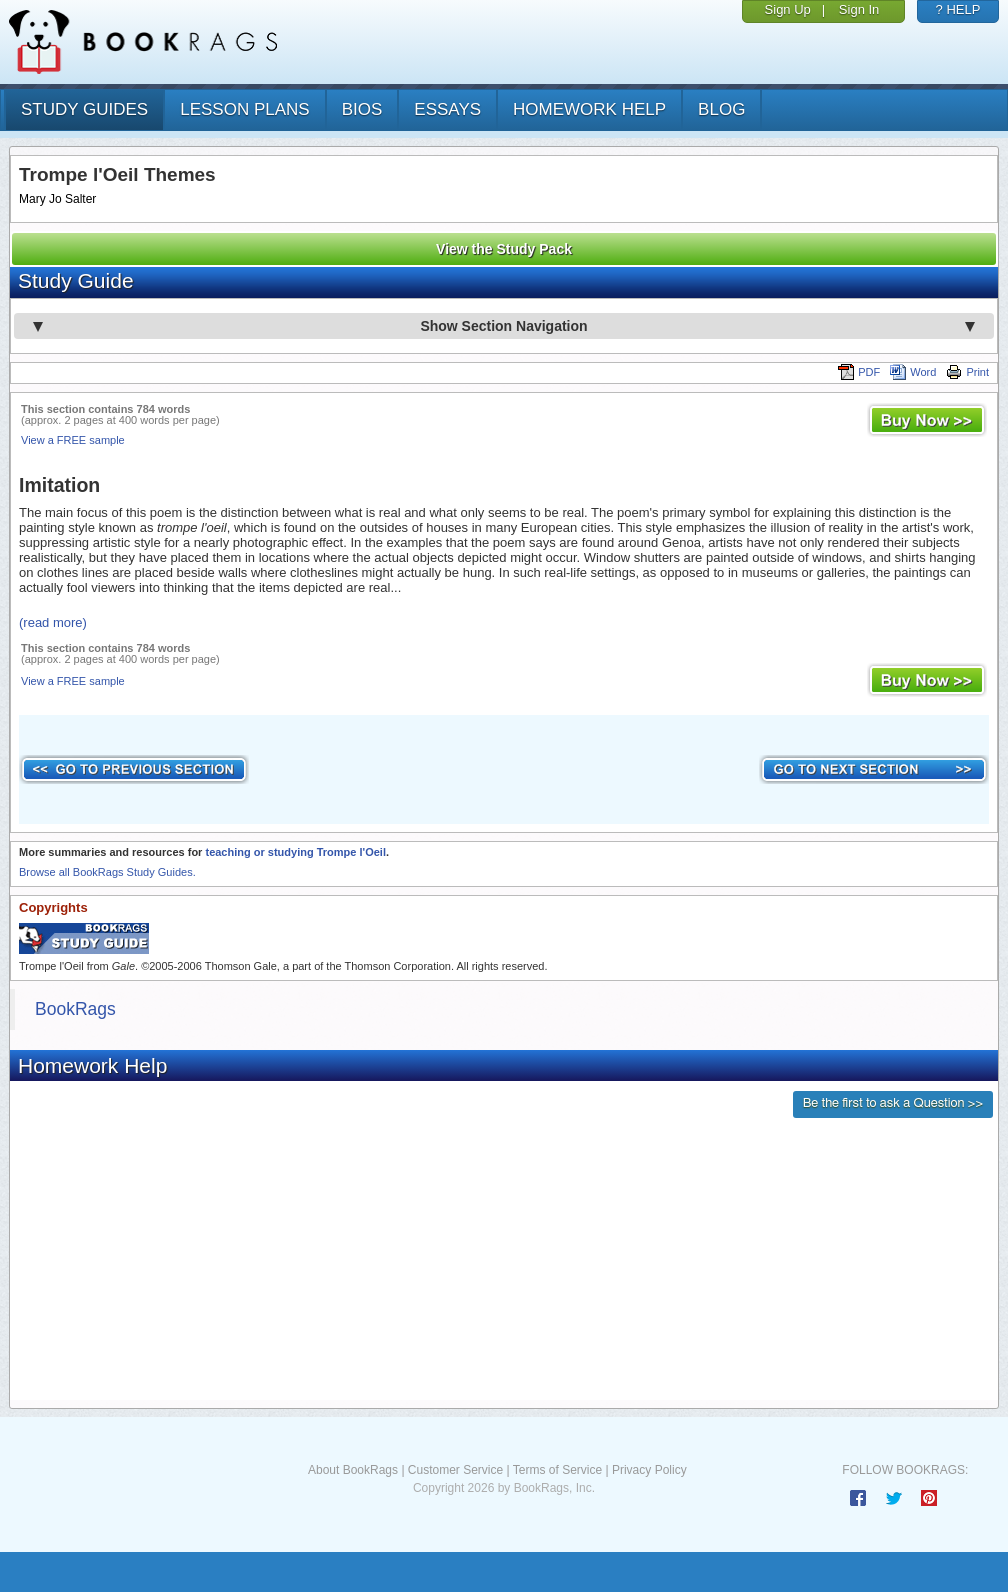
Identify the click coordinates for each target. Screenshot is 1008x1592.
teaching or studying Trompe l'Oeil (295, 852)
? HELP (958, 9)
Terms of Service (557, 1470)
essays (447, 109)
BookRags (75, 1009)
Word (913, 372)
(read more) (53, 622)
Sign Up (788, 9)
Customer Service (455, 1470)
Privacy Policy (649, 1470)
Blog (721, 109)
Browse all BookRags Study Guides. (107, 872)
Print (967, 372)
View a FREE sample (73, 440)
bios (362, 109)
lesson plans (244, 109)
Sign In (859, 9)
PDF (859, 372)
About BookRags (353, 1470)
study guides (84, 109)
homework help (589, 109)
